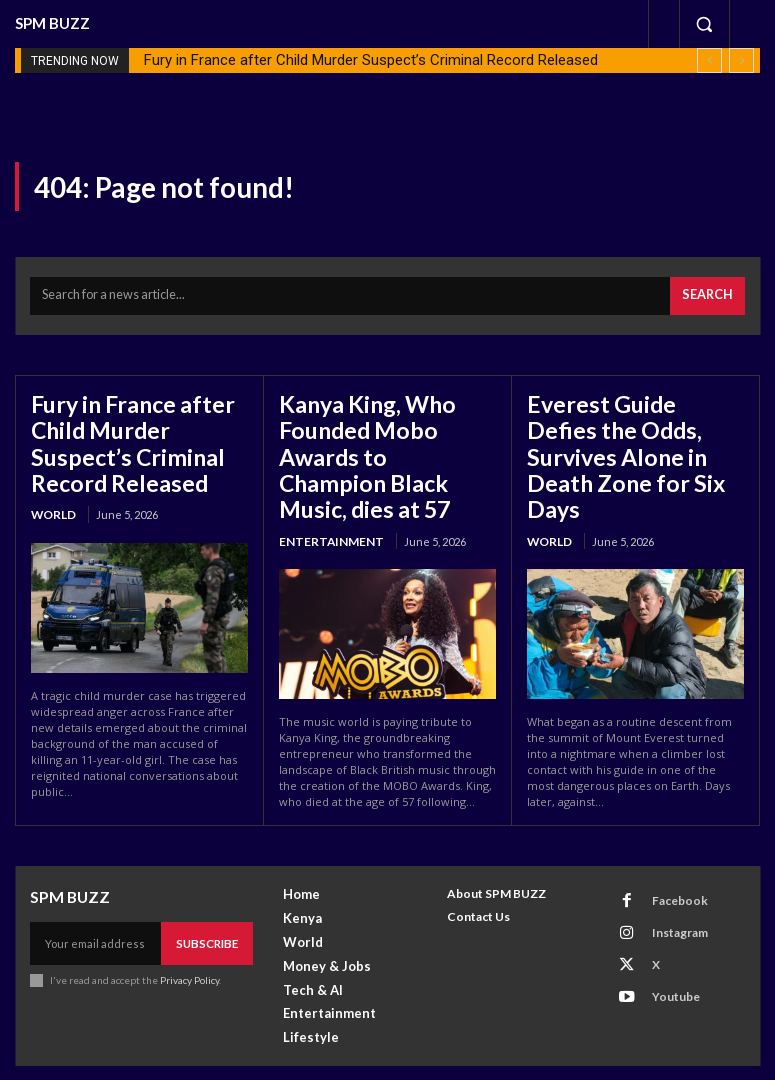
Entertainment (325, 496)
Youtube (664, 946)
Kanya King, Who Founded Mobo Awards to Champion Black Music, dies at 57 (384, 431)
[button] (704, 24)
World (53, 496)
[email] (97, 911)
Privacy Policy (188, 946)
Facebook (667, 867)
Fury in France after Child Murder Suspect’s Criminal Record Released (371, 60)
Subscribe (209, 910)
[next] (741, 60)
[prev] (709, 60)
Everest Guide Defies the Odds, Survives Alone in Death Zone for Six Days (635, 431)
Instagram (668, 893)
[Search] (710, 292)
